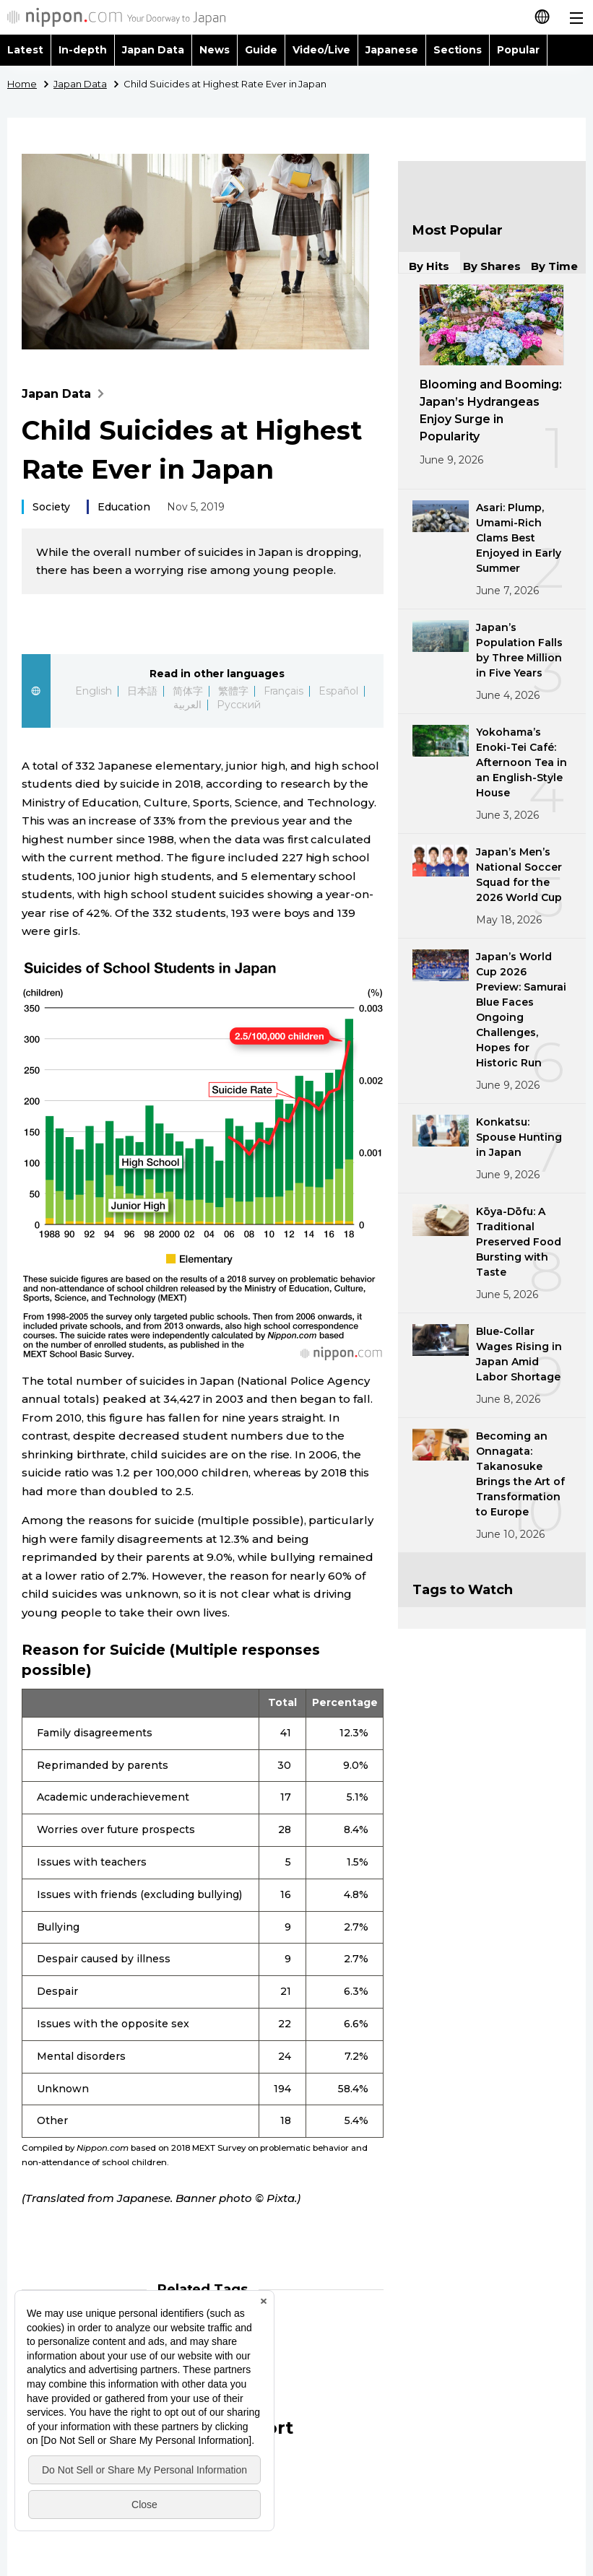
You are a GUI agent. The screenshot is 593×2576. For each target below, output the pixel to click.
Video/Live (321, 49)
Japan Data (153, 49)
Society (51, 506)
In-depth (83, 49)
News (214, 49)
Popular (518, 49)
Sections (457, 49)
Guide (261, 49)
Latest (25, 49)
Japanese (391, 49)
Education (124, 506)
